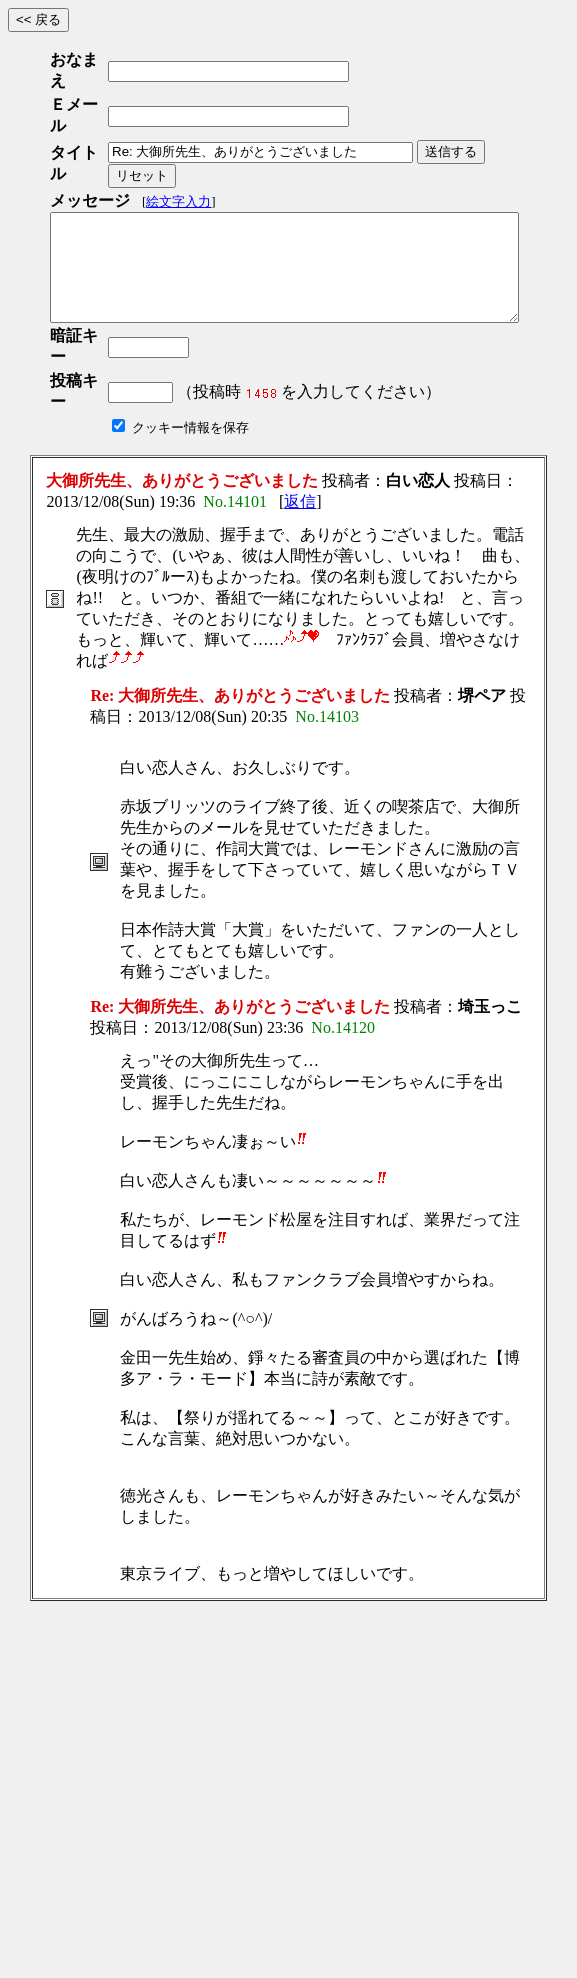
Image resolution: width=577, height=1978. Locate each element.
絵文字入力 (178, 135)
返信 (300, 414)
